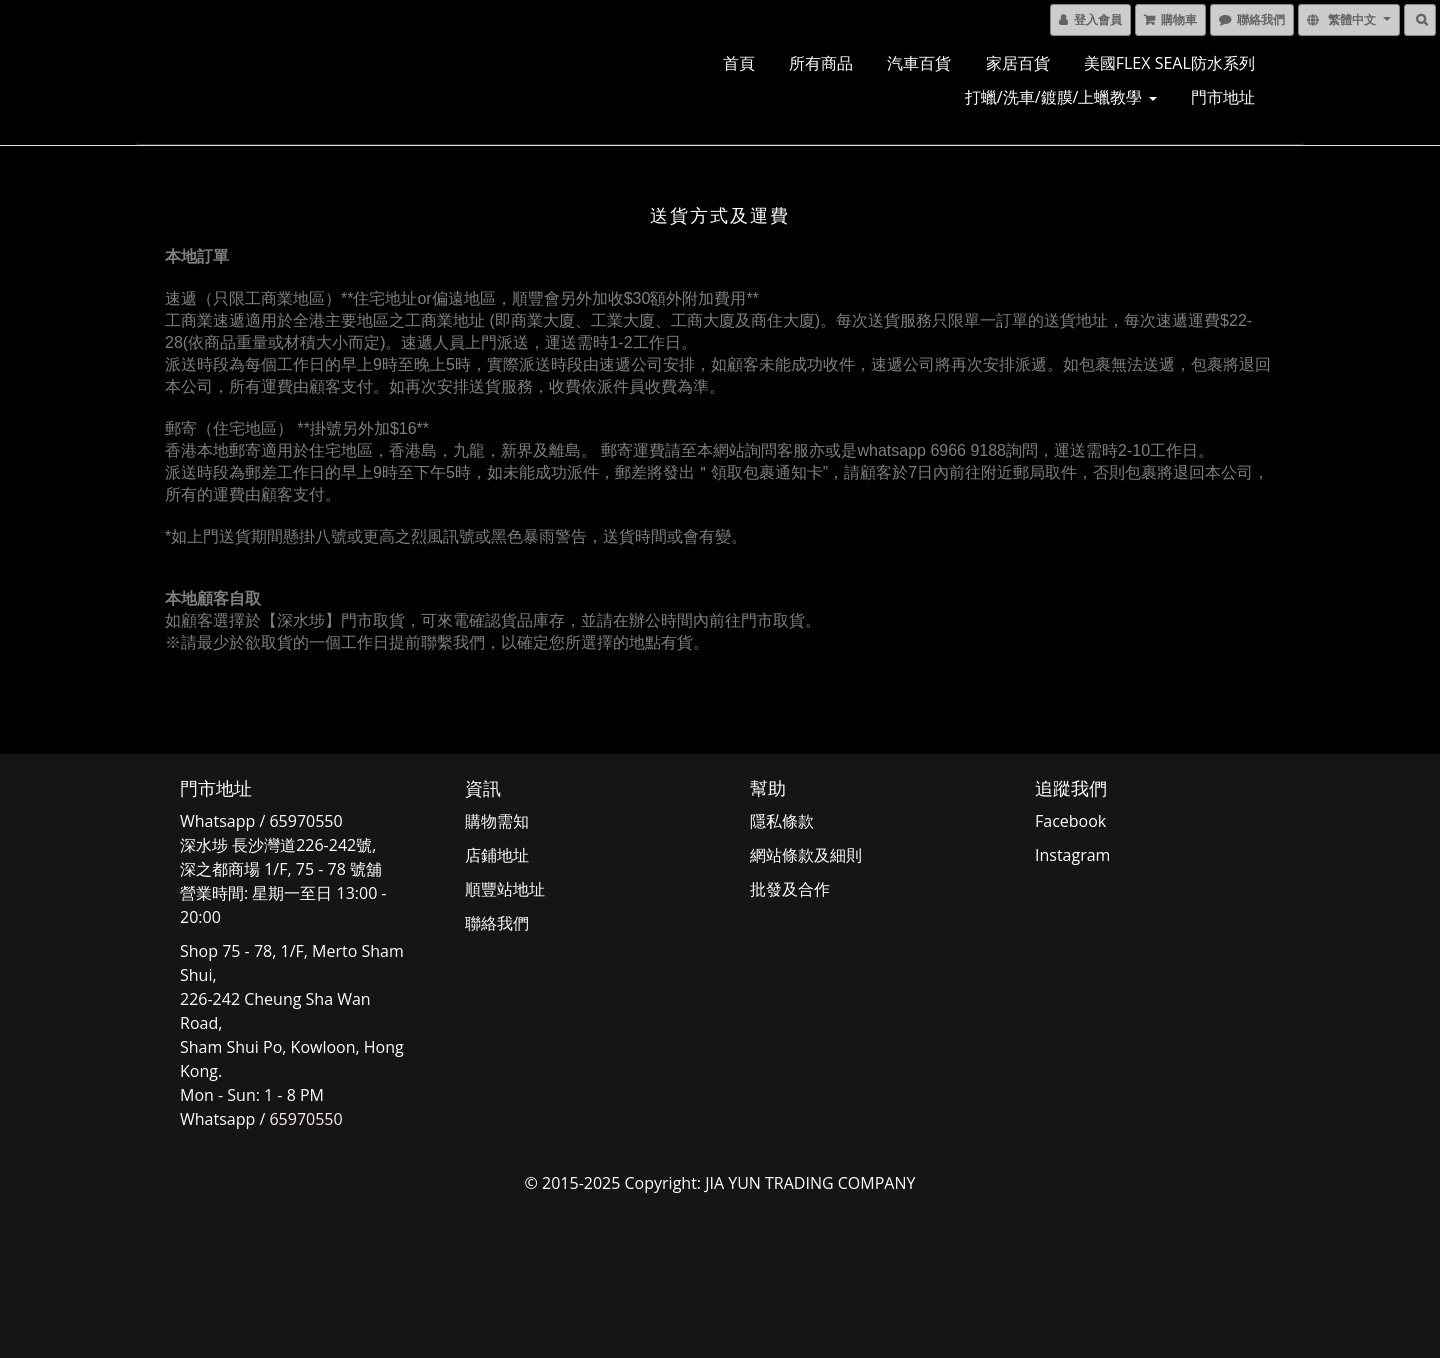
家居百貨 (1018, 63)
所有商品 (821, 63)
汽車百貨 (919, 63)
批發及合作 (790, 889)
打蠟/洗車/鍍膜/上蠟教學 (1061, 97)
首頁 (739, 63)
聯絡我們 (497, 923)
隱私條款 (782, 821)
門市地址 (1223, 97)
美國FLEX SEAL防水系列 (1169, 63)
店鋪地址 (497, 855)
